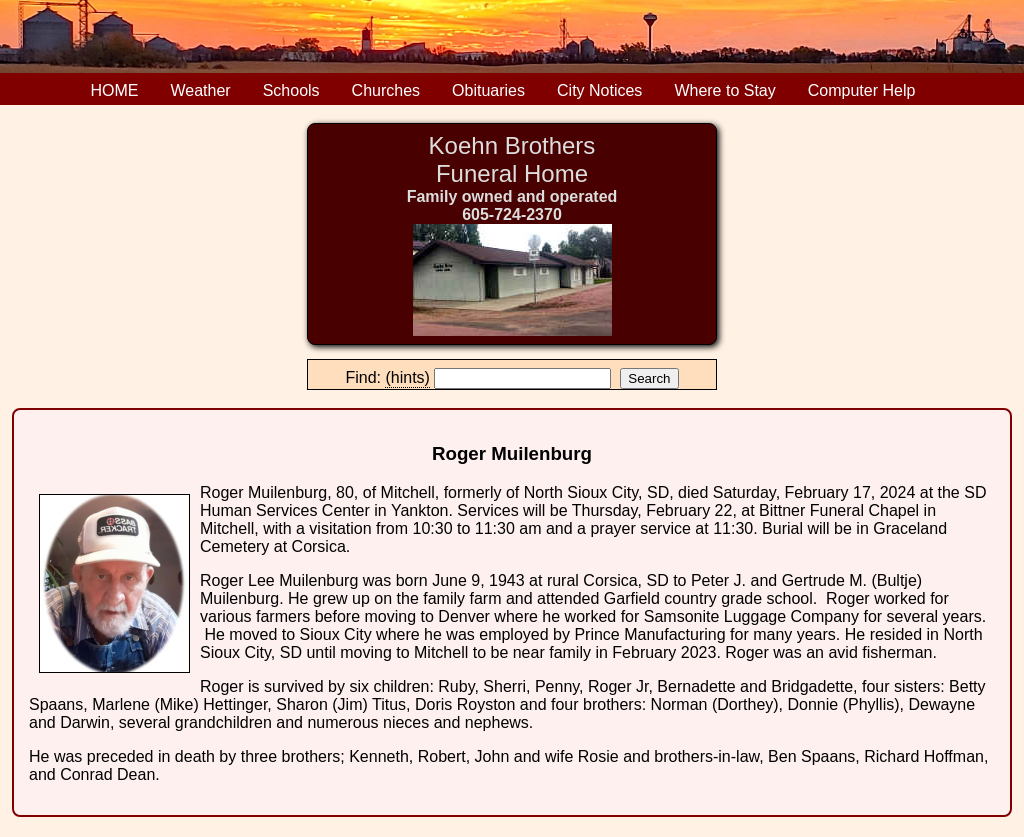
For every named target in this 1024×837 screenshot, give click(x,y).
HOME (115, 90)
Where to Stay (724, 90)
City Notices (599, 90)
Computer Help (862, 90)
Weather (201, 90)
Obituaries (488, 90)
